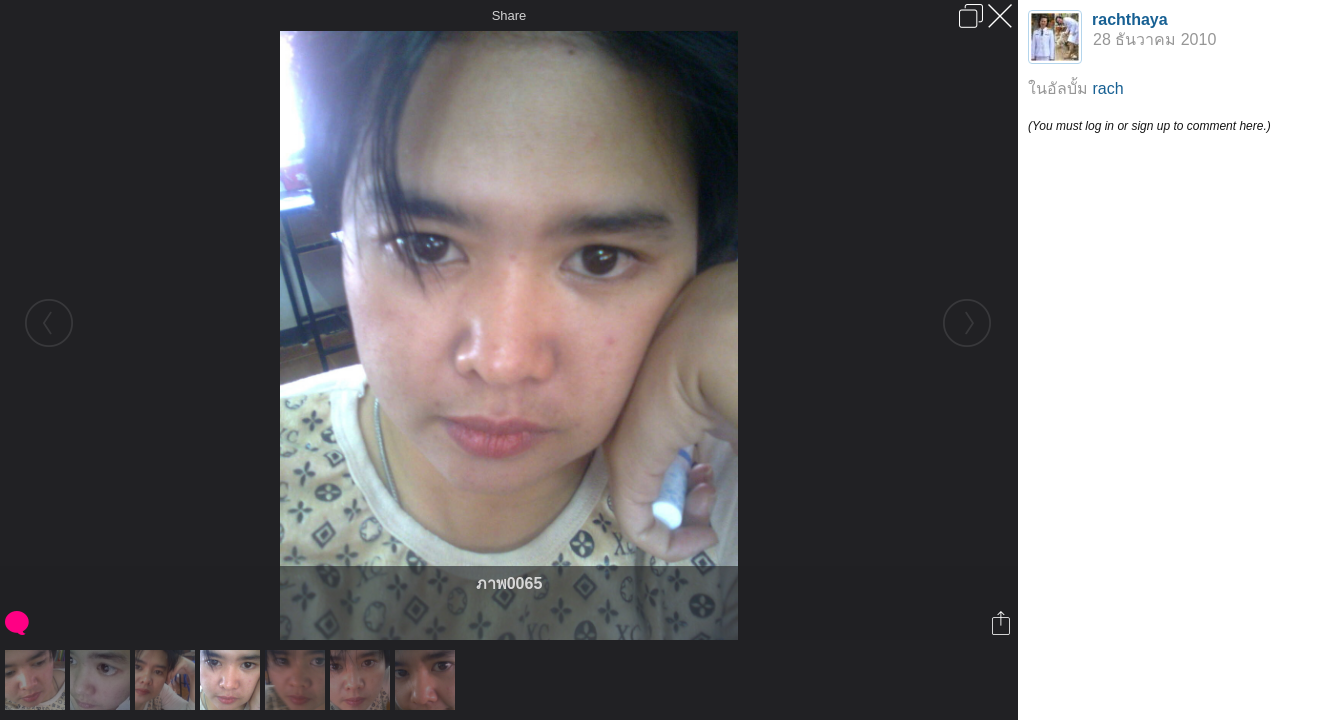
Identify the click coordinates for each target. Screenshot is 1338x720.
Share (509, 15)
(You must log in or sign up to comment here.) (1149, 126)
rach (1107, 88)
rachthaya (1130, 19)
